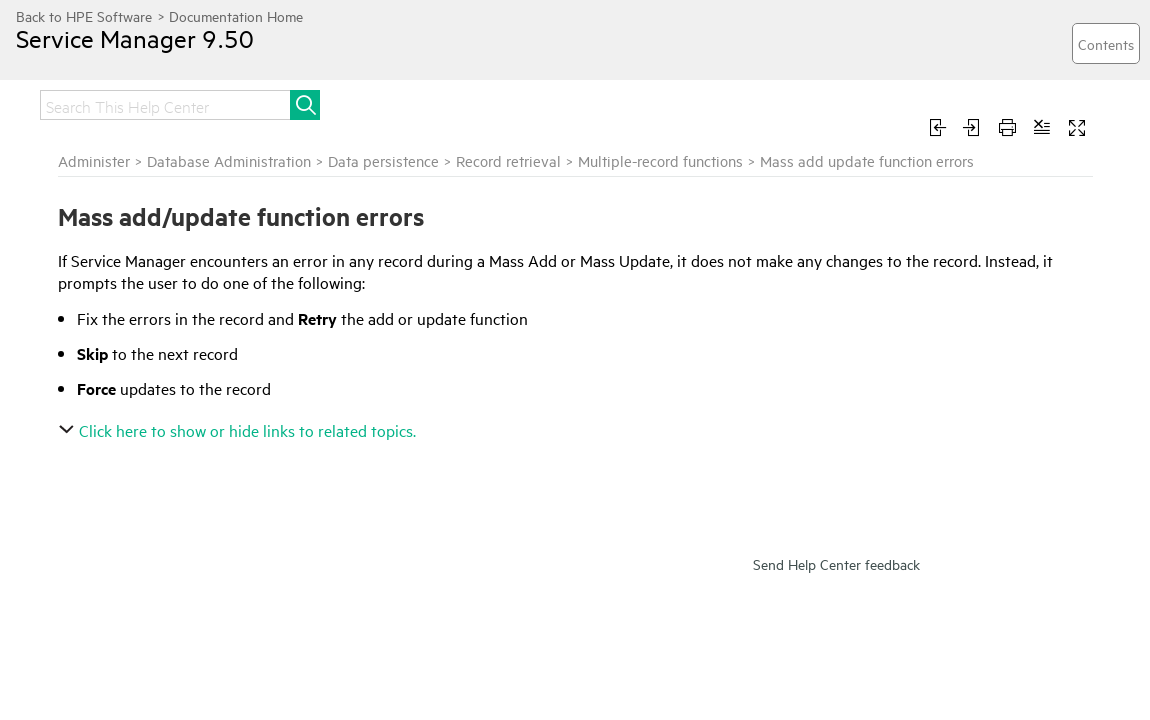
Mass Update (65, 237)
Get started (297, 102)
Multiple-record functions (902, 183)
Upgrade (483, 102)
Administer (691, 102)
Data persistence (625, 183)
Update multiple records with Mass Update (139, 301)
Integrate (583, 102)
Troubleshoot (877, 102)
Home (62, 102)
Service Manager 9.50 (155, 53)
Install (395, 102)
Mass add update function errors (134, 265)
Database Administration (471, 183)
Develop (992, 102)
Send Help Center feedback (836, 608)
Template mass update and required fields (116, 346)
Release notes (170, 102)
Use (779, 102)
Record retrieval (750, 183)
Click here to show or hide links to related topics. (481, 475)
